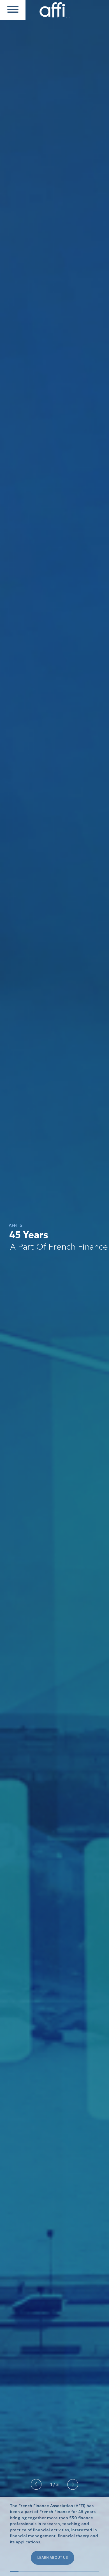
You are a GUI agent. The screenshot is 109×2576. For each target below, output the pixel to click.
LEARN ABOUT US (52, 2557)
